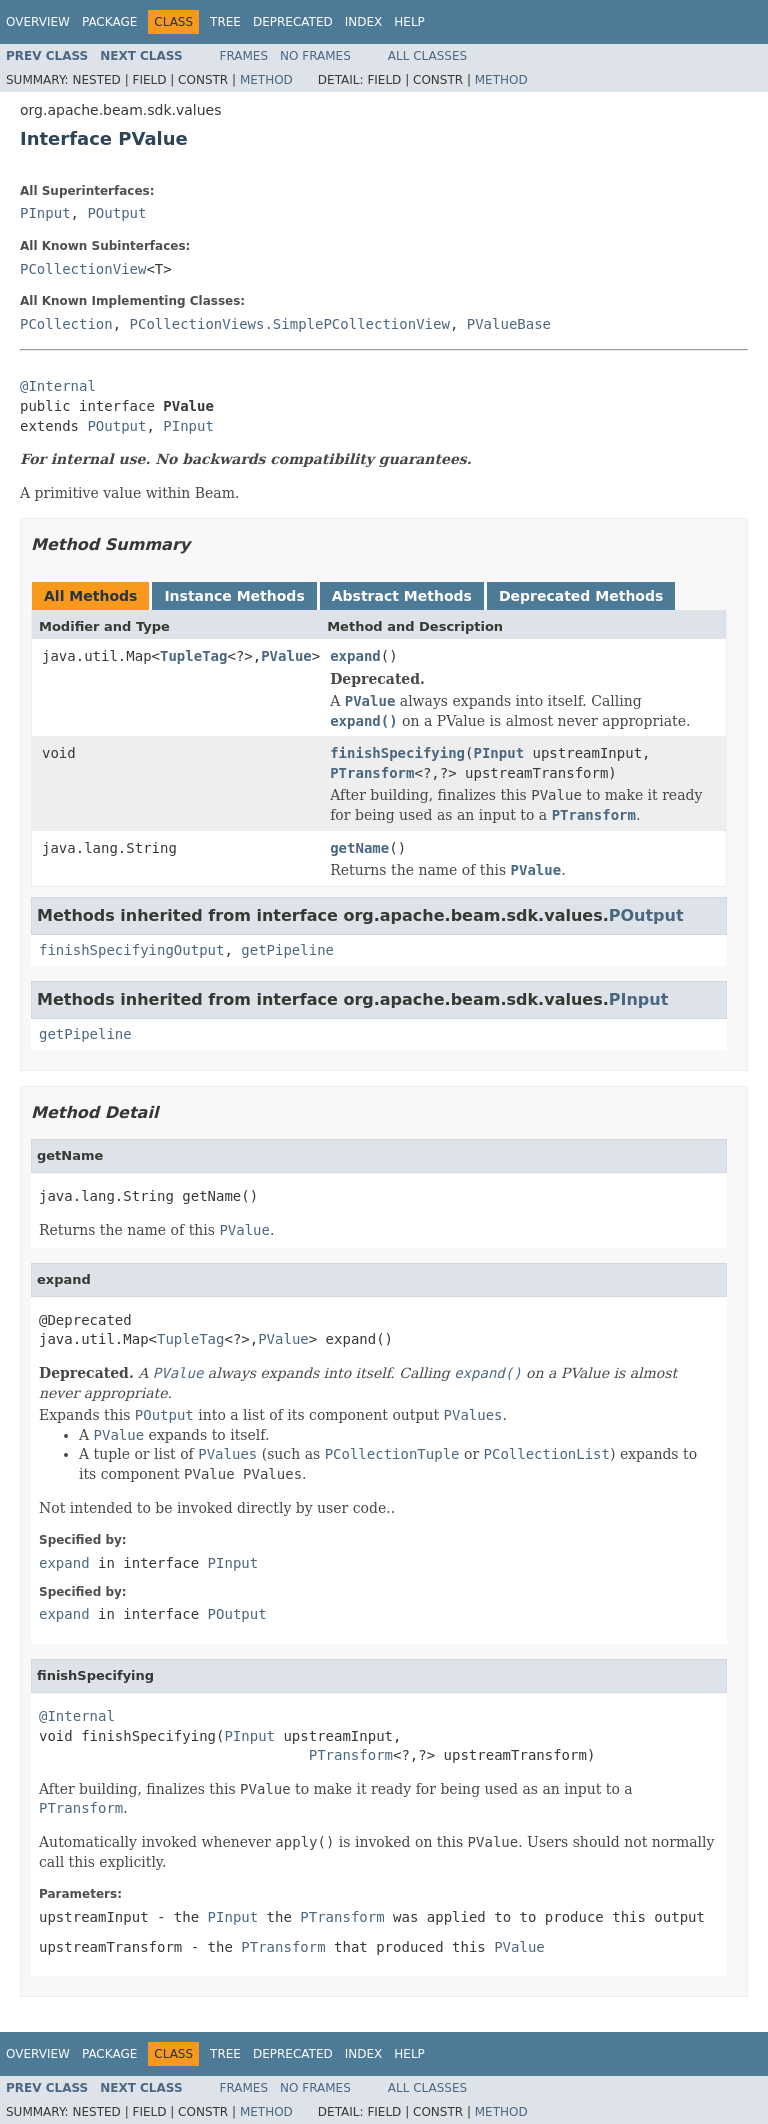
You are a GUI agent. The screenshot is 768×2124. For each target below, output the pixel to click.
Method (266, 80)
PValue (286, 656)
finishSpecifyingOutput (131, 950)
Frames (244, 56)
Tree (225, 22)
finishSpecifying (397, 753)
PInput (45, 213)
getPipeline (287, 950)
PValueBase (509, 324)
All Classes (427, 56)
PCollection (66, 324)
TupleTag (193, 656)
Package (109, 22)
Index (364, 22)
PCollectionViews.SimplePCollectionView (290, 324)
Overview (38, 22)
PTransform (372, 773)
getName (359, 848)
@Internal (58, 386)
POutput (116, 213)
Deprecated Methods (581, 596)
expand (355, 656)
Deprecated (293, 22)
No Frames (315, 56)
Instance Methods (234, 596)
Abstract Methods (402, 596)
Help (409, 22)
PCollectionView (83, 269)
